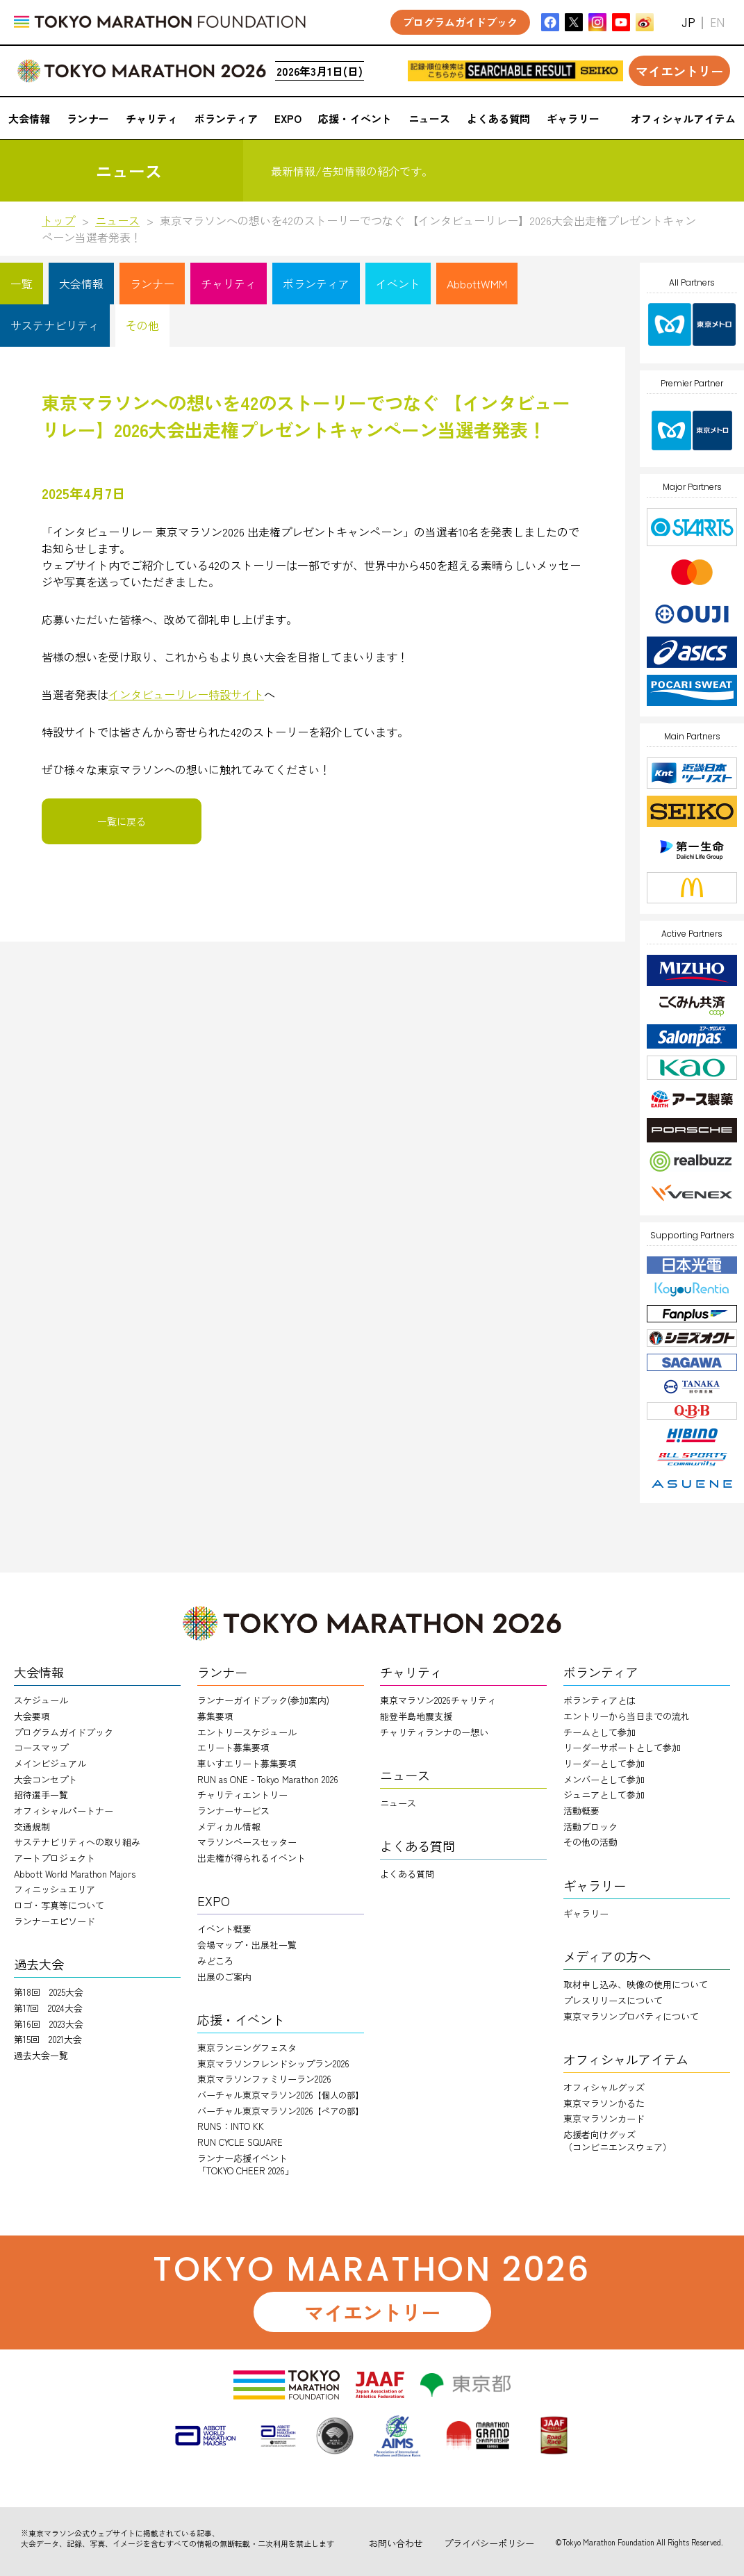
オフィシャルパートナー (63, 1810)
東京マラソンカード (604, 2118)
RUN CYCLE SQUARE (240, 2142)
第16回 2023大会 (48, 2024)
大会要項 (32, 1716)
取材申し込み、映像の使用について (635, 1984)
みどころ (215, 1960)
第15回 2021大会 (48, 2039)
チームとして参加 (599, 1732)
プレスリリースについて (613, 2000)
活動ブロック (590, 1826)
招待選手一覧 (41, 1794)
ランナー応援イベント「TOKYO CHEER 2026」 (245, 2164)
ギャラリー (586, 1913)
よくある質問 (407, 1873)
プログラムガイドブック (63, 1732)
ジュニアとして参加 (604, 1794)
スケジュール (41, 1700)
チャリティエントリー (242, 1794)
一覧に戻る (121, 821)
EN (717, 22)
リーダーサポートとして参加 (622, 1747)
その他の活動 (590, 1841)
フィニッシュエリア (54, 1889)
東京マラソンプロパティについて (631, 2016)
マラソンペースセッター (247, 1841)
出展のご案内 (224, 1976)
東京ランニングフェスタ (247, 2047)
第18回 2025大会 (48, 1992)
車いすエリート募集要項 (247, 1763)
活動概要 (581, 1810)
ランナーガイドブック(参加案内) (263, 1700)
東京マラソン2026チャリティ (438, 1700)
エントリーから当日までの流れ (626, 1716)
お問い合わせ (396, 2543)
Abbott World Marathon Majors (74, 1873)
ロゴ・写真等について (59, 1905)
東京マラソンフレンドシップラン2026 (273, 2063)
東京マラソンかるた (604, 2103)
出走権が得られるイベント (251, 1857)
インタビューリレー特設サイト (186, 694)
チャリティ (228, 283)
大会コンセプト (45, 1779)
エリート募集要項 (233, 1747)
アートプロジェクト (54, 1857)
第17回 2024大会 (48, 2008)
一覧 (21, 283)
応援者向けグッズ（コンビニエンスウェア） (617, 2140)
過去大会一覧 (41, 2055)
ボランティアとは (599, 1700)
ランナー (152, 283)
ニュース (117, 220)
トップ (58, 220)
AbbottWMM (477, 283)
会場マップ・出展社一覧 (247, 1944)
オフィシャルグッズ (604, 2087)
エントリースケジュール (247, 1732)
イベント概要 (224, 1928)
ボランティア (316, 283)
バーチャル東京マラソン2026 (280, 2094)
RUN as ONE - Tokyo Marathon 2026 (267, 1779)
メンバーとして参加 (604, 1779)
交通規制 (32, 1826)
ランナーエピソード (54, 1921)
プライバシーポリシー (489, 2543)
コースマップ (41, 1747)
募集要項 (215, 1716)
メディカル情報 (229, 1826)
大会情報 (81, 283)
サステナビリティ (54, 325)
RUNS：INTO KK (230, 2126)
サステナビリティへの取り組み (77, 1841)
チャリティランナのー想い (434, 1732)
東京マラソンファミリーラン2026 (264, 2078)
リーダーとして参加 (604, 1763)
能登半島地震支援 (416, 1716)
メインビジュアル (50, 1763)
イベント (398, 283)
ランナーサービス (233, 1810)
